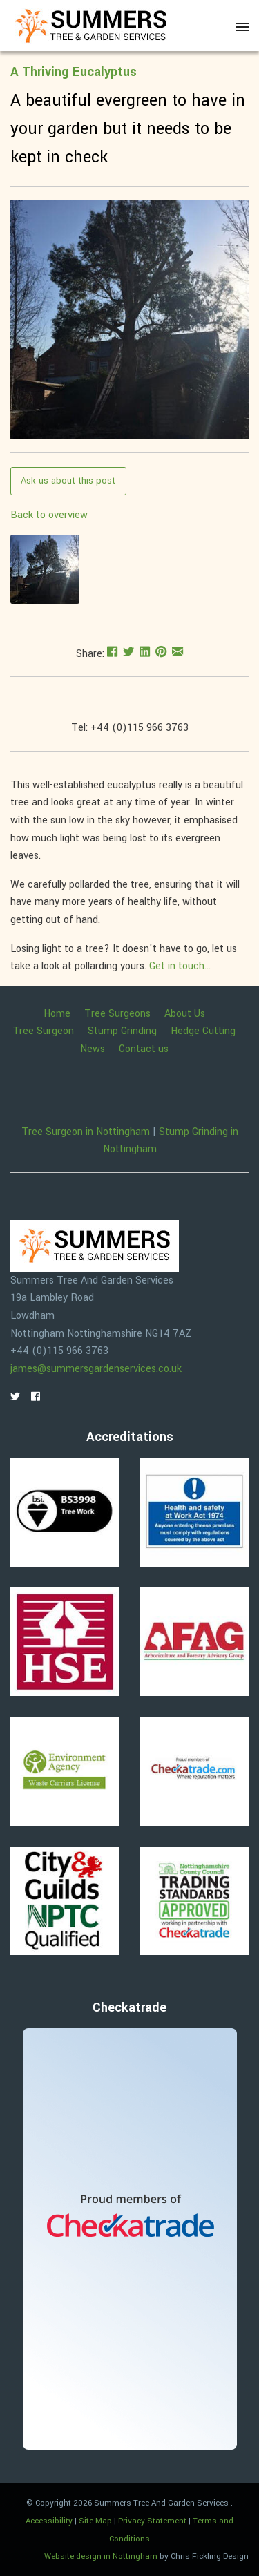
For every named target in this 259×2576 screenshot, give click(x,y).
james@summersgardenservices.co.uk (96, 1369)
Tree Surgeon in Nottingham (85, 1132)
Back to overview (49, 515)
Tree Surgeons (117, 1014)
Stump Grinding (122, 1031)
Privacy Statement (152, 2521)
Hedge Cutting (203, 1031)
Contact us (144, 1049)
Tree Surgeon (43, 1031)
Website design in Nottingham (100, 2556)
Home (57, 1014)
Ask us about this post (68, 480)
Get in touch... (180, 966)
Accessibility (49, 2521)
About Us (184, 1014)
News (92, 1049)
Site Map (95, 2521)
